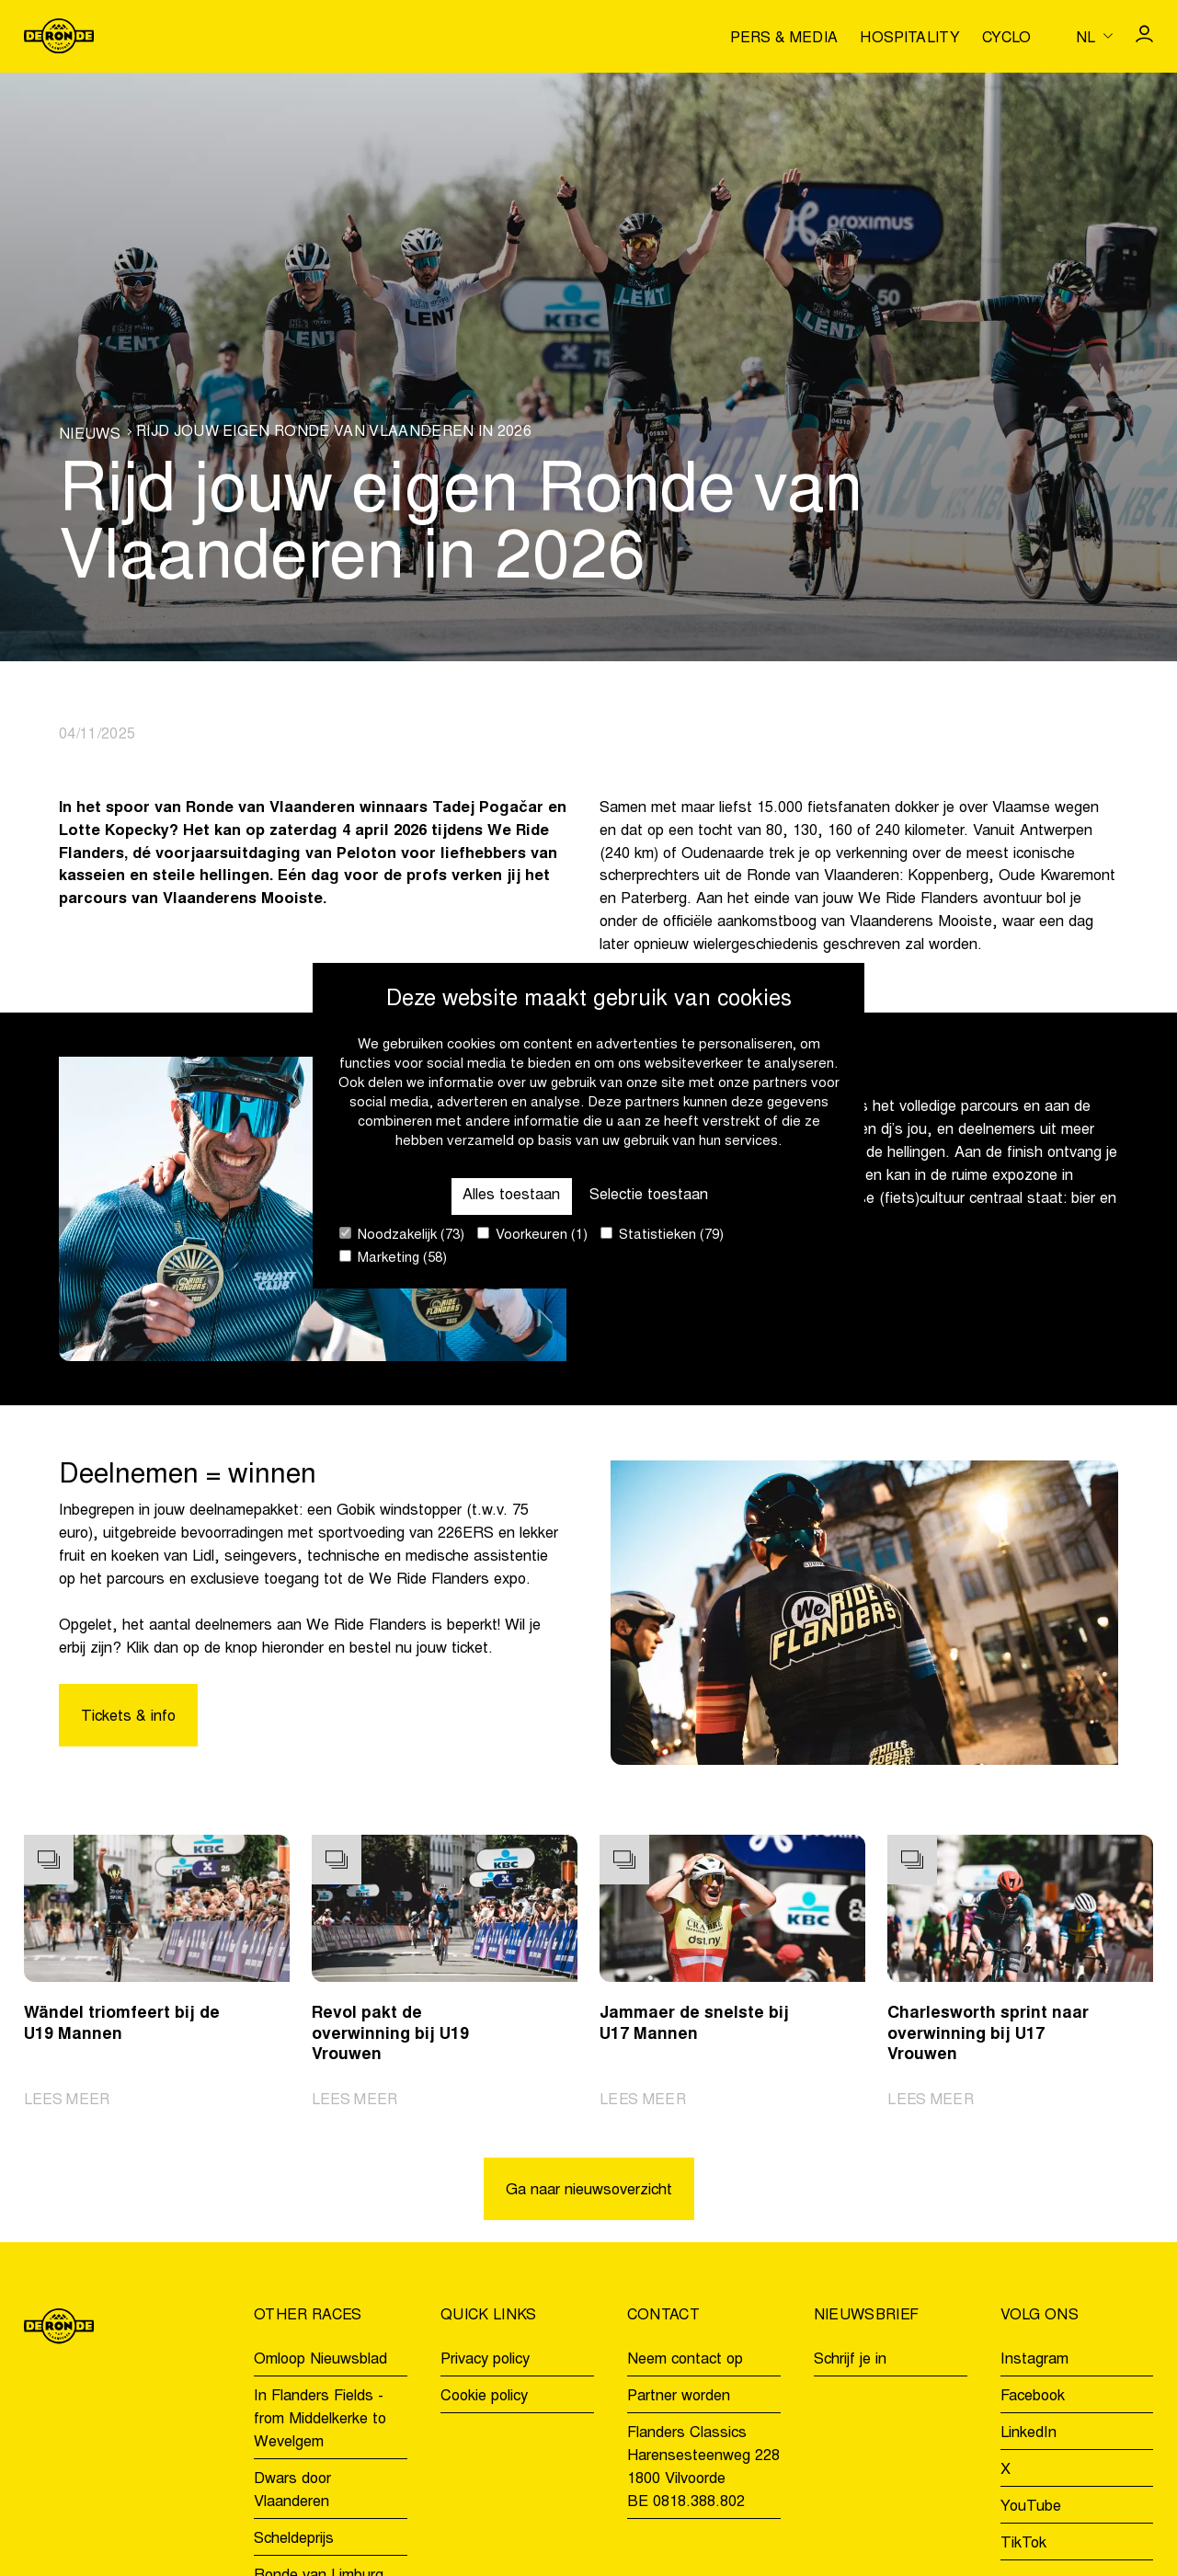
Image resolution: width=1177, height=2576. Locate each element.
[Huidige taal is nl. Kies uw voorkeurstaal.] (1094, 36)
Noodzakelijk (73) (401, 1234)
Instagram (1034, 2360)
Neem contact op (685, 2360)
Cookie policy (484, 2396)
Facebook (1032, 2396)
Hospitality (910, 38)
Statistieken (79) (662, 1234)
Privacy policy (485, 2360)
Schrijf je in (850, 2360)
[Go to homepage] (59, 35)
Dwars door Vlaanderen (292, 2491)
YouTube (1030, 2507)
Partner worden (678, 2396)
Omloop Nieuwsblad (320, 2360)
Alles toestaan (511, 1195)
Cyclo (1007, 38)
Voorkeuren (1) (532, 1234)
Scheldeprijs (294, 2539)
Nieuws (89, 435)
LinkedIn (1028, 2433)
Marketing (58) (393, 1257)
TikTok (1023, 2543)
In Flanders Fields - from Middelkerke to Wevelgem (320, 2419)
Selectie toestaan (648, 1195)
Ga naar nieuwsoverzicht (589, 2190)
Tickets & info (128, 1717)
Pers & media (784, 38)
